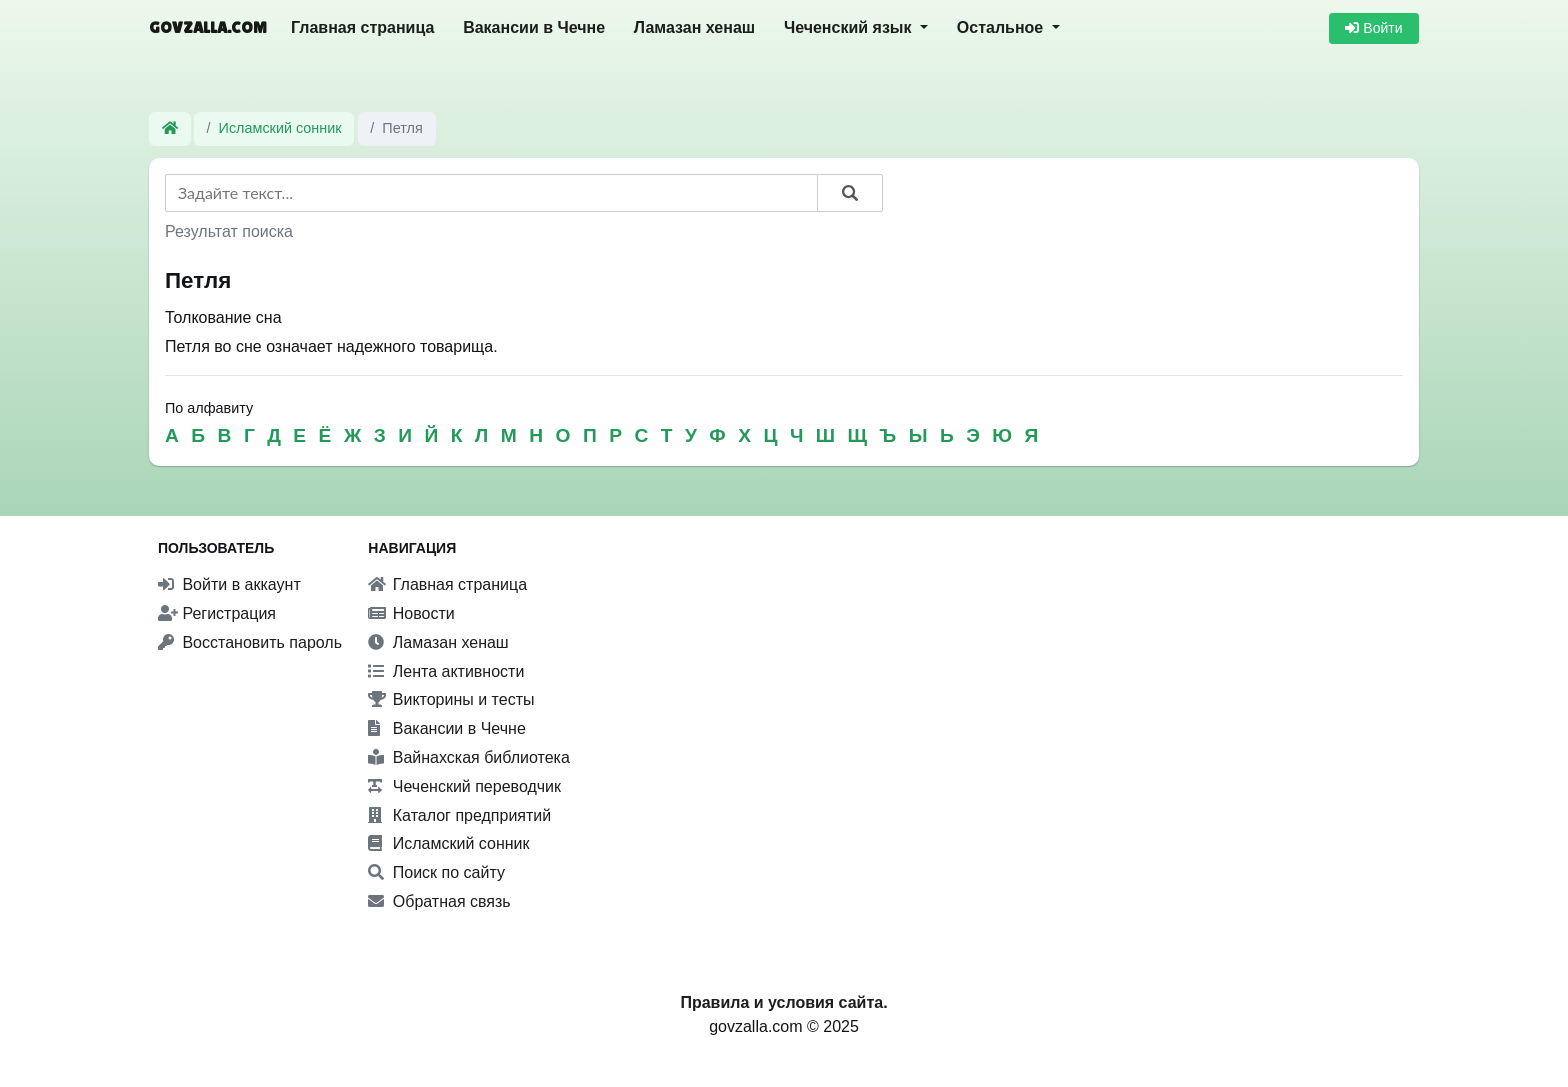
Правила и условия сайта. (783, 1002)
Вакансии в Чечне (534, 27)
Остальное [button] (1002, 27)
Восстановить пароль (250, 642)
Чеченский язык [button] (850, 27)
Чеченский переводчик (464, 786)
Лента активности (446, 671)
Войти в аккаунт (229, 584)
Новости (411, 613)
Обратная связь (439, 901)
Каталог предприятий (459, 815)
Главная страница (362, 27)
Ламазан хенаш (694, 27)
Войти (1373, 28)
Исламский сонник (280, 128)
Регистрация (217, 613)
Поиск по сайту (436, 872)
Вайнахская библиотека (469, 757)
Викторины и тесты (451, 699)
